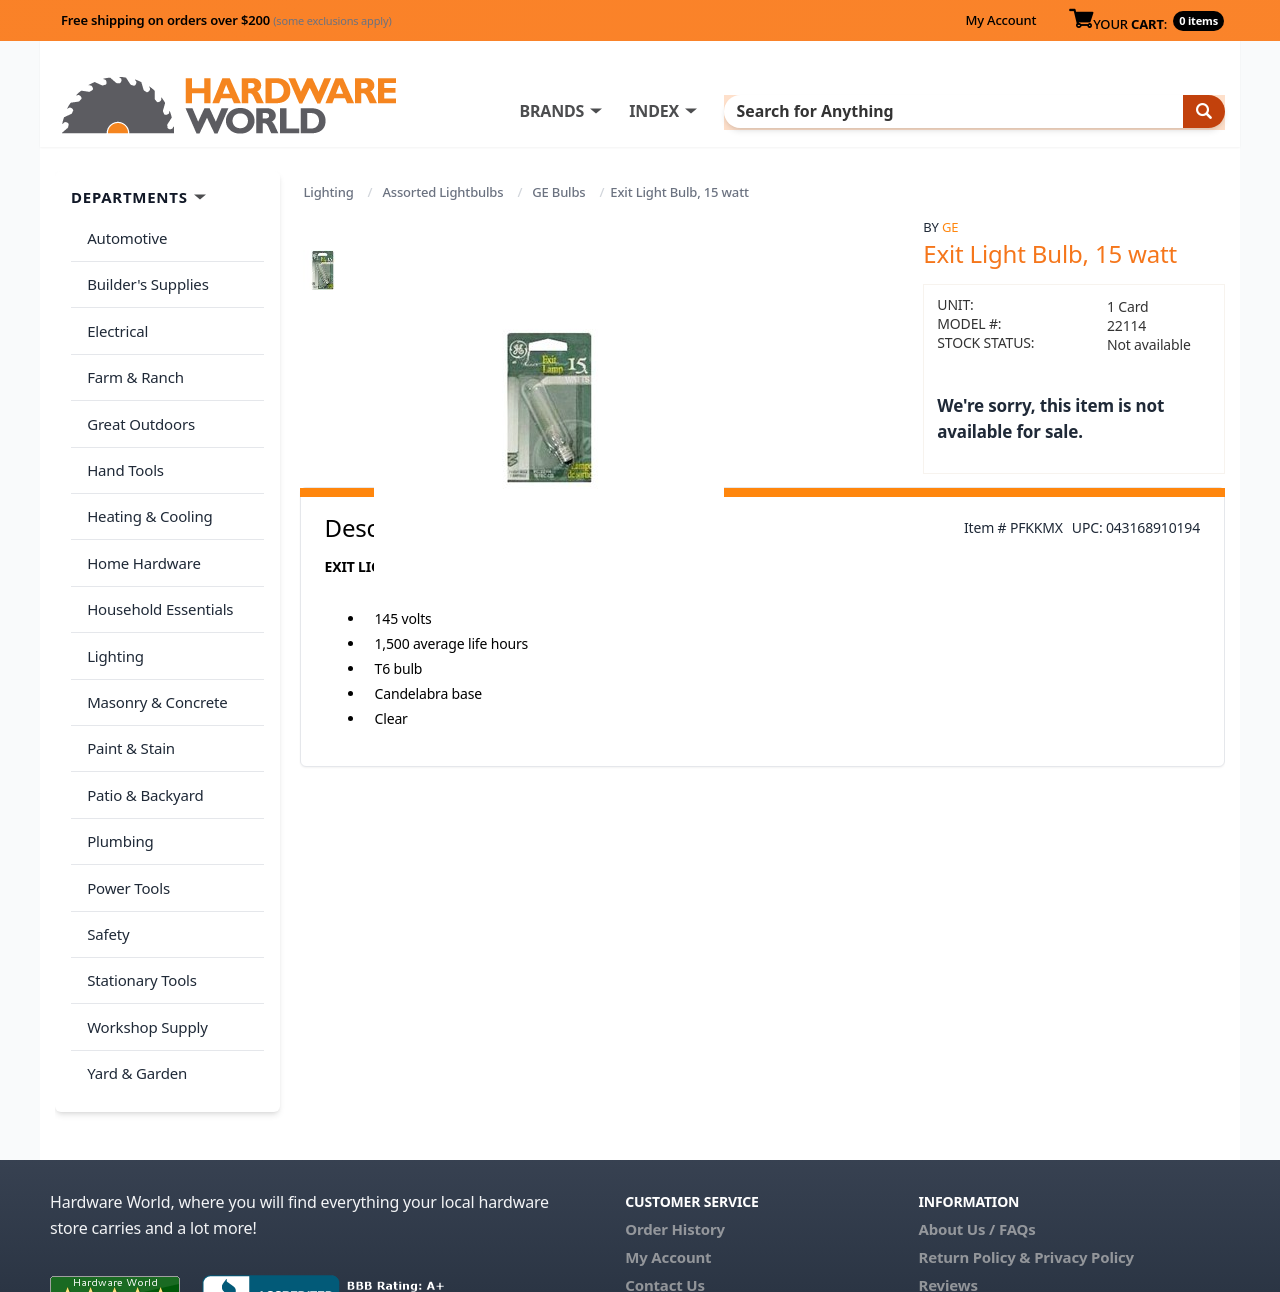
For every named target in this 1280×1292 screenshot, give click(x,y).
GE (950, 227)
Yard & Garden (133, 946)
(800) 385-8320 (676, 1182)
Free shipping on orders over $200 (226, 20)
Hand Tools (121, 432)
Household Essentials (156, 551)
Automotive (123, 235)
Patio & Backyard (141, 709)
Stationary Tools (138, 867)
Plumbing (116, 748)
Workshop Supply (143, 906)
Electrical (113, 314)
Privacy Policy (1084, 1126)
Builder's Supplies (144, 274)
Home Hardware (140, 511)
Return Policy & (974, 1126)
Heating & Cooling (146, 472)
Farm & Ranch (131, 353)
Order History (675, 1098)
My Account (1000, 20)
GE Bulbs (558, 192)
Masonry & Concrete (153, 630)
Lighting (329, 192)
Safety (104, 827)
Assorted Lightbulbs (442, 192)
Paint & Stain (127, 669)
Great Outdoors (137, 393)
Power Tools (124, 788)
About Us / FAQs (976, 1098)
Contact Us (665, 1154)
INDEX (735, 111)
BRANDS (632, 111)
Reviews (947, 1154)
